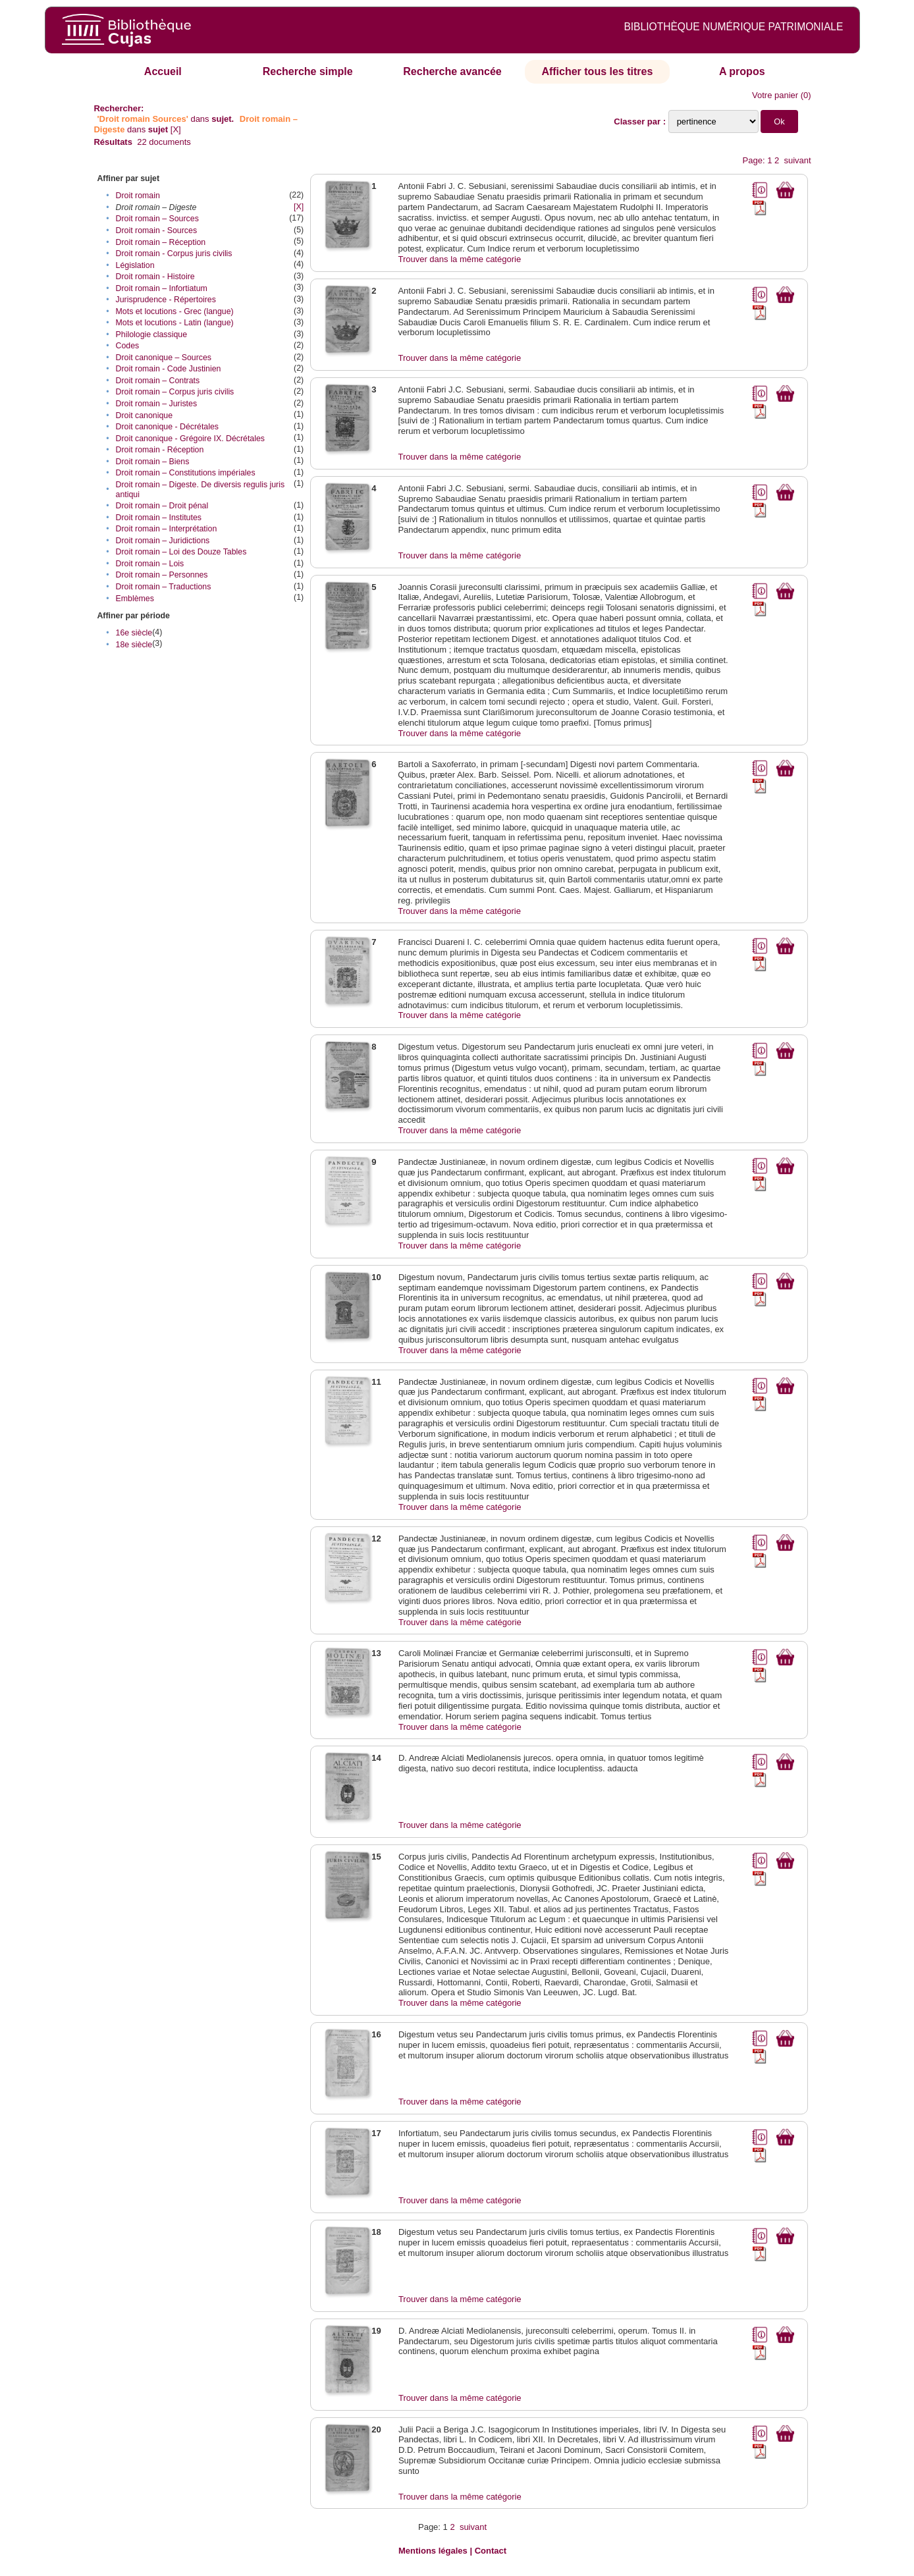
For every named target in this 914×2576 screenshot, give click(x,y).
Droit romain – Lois (150, 563)
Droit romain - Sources (156, 230)
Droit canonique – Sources (163, 357)
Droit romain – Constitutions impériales (185, 472)
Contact (490, 2551)
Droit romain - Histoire (155, 276)
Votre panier (775, 95)
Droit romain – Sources (157, 218)
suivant (797, 160)
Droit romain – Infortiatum (161, 288)
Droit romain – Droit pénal (162, 505)
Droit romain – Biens (153, 461)
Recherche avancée (452, 71)
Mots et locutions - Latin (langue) (175, 322)
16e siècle (134, 632)
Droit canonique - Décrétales (167, 426)
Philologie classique (151, 334)
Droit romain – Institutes (159, 517)
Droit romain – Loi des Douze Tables (181, 551)
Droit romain (138, 195)
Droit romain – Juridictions (163, 540)
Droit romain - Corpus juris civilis (174, 253)
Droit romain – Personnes (162, 574)
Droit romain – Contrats (158, 380)
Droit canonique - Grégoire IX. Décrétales (190, 438)
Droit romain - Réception (160, 449)
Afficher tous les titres (597, 71)
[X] (176, 129)
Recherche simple (308, 71)
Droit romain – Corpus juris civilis (175, 391)
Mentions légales (433, 2551)
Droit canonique (144, 415)
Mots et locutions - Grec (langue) (175, 311)
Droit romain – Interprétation (166, 528)
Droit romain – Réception (161, 242)
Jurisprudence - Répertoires (166, 299)
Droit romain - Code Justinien (168, 368)
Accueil (163, 71)
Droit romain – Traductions (163, 586)
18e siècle (134, 644)
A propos (742, 71)
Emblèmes (135, 598)
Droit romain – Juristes (156, 403)
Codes (128, 345)
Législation (135, 265)
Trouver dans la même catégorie (459, 259)
